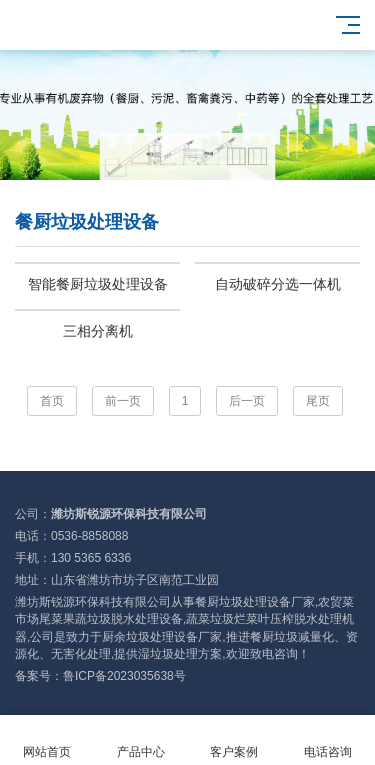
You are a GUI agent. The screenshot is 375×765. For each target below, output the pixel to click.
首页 (52, 401)
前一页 (123, 401)
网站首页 (47, 740)
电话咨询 (328, 740)
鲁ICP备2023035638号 (124, 676)
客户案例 (235, 740)
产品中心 (141, 740)
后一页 (247, 401)
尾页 (318, 401)
